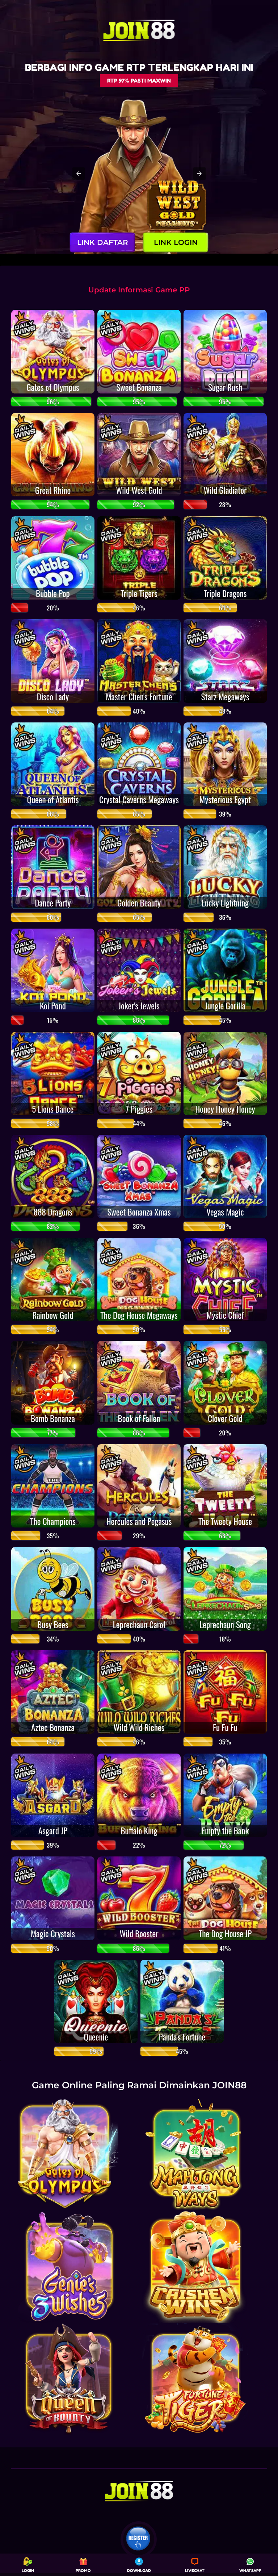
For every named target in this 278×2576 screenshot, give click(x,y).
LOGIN (28, 2565)
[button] (78, 173)
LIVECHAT (195, 2565)
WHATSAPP (250, 2565)
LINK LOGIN (176, 242)
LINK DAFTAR (102, 242)
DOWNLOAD (139, 2565)
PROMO (83, 2565)
